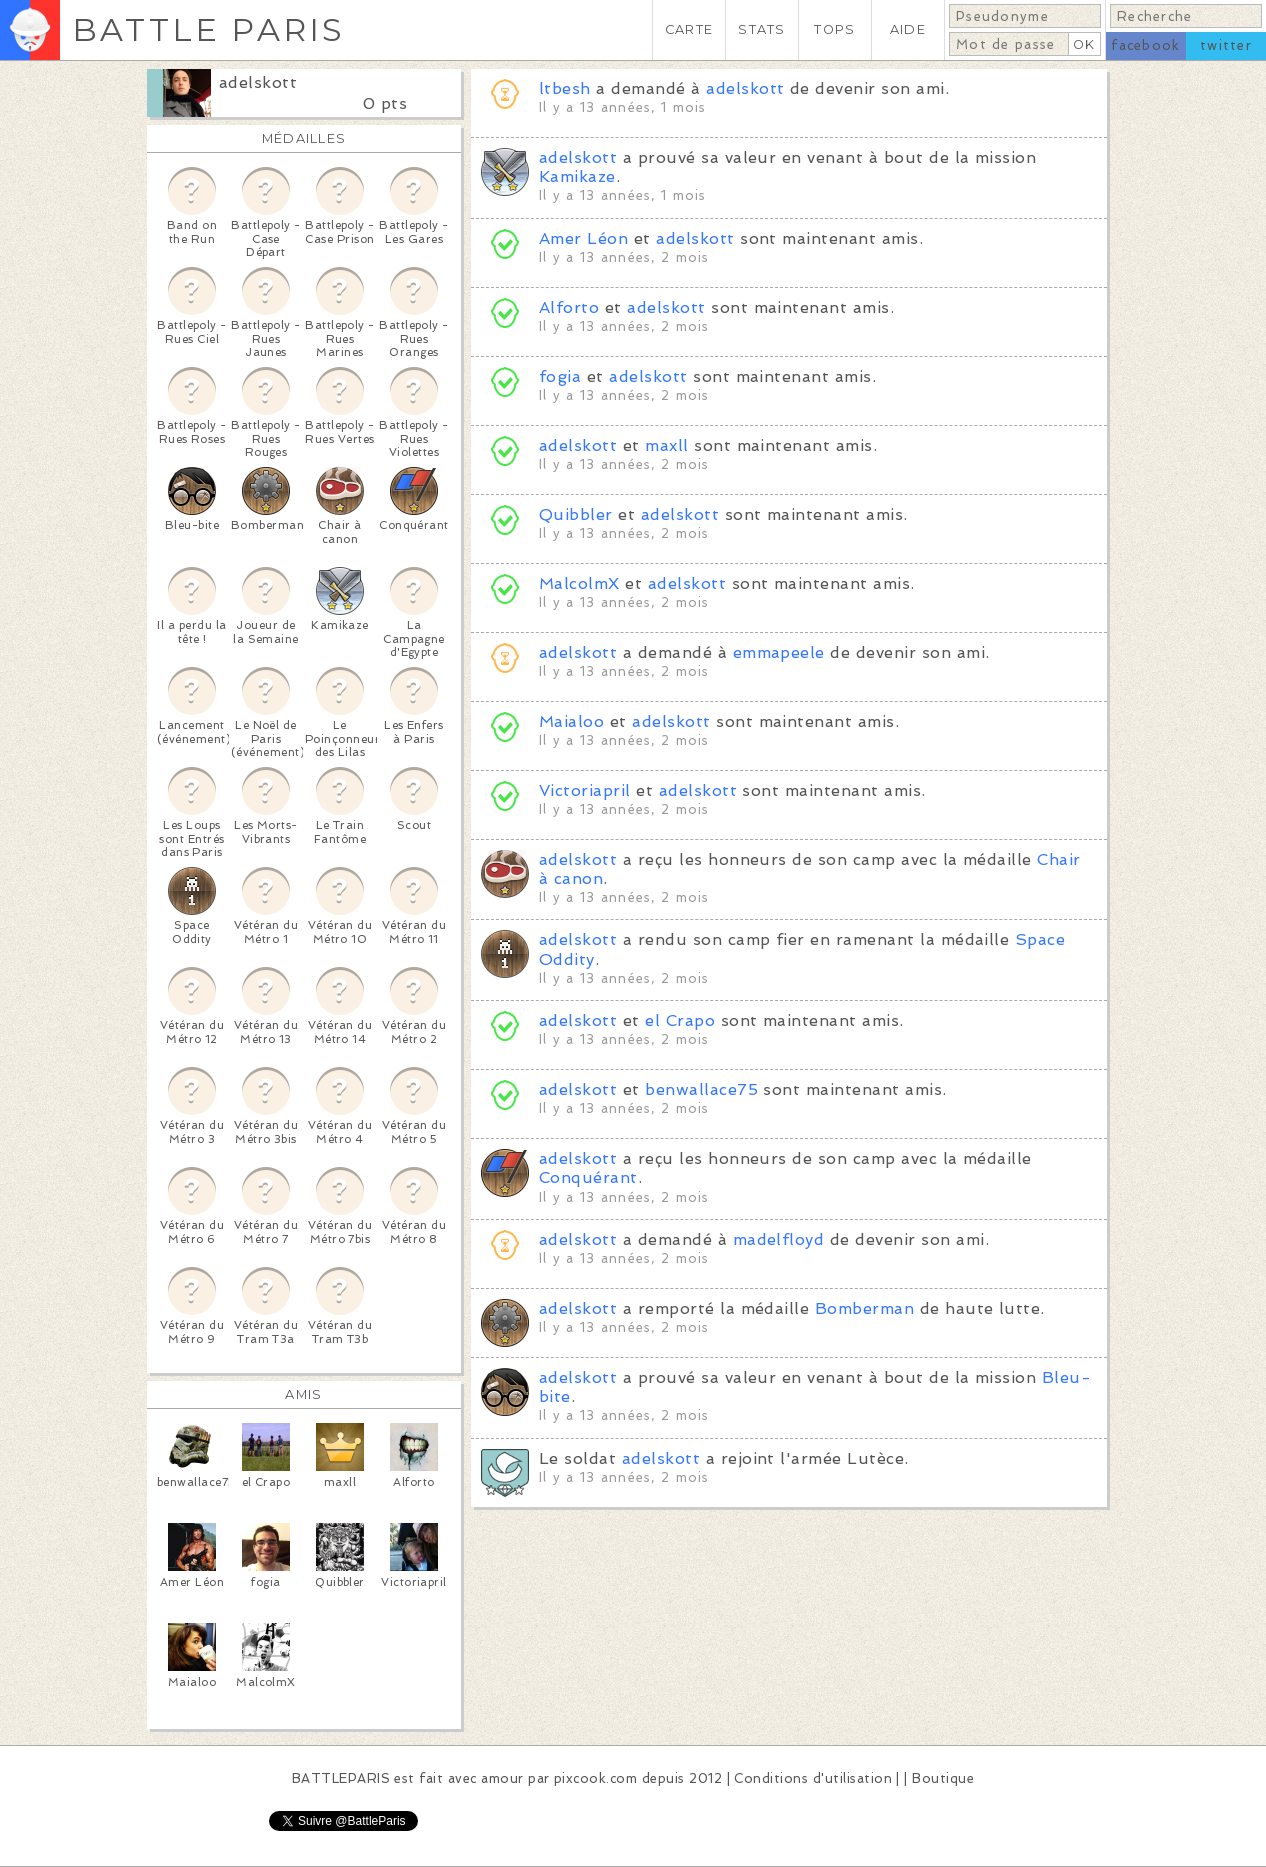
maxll (666, 445)
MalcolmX (579, 583)
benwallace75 (701, 1089)
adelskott (258, 82)
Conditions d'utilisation (813, 1778)
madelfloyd (779, 1239)
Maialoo (571, 721)
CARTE (689, 29)
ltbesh (565, 88)
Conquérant (588, 1177)
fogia (560, 376)
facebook (1145, 45)
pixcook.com (595, 1778)
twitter (1226, 45)
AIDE (908, 29)
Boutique (943, 1778)
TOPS (834, 29)
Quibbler (576, 514)
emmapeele (779, 652)
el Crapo (680, 1020)
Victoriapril (585, 790)
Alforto (569, 307)
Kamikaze (577, 176)
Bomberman (864, 1308)
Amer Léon (583, 238)
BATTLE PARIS (208, 29)
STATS (761, 29)
